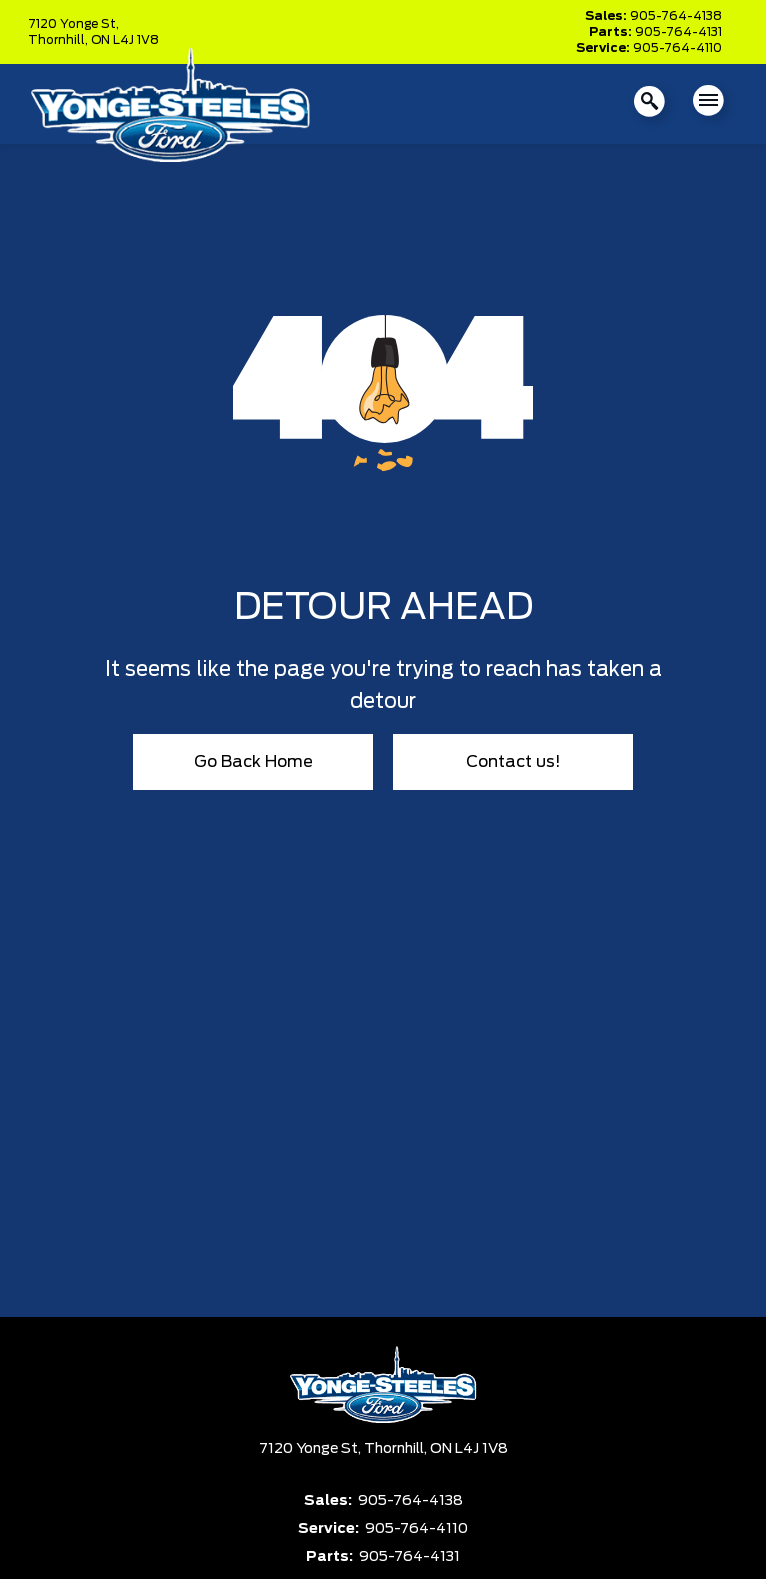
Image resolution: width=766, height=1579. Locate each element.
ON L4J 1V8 (125, 40)
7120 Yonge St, (73, 24)
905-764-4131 (678, 32)
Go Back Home (253, 762)
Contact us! (513, 762)
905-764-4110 (677, 48)
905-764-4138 (676, 16)
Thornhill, (59, 40)
